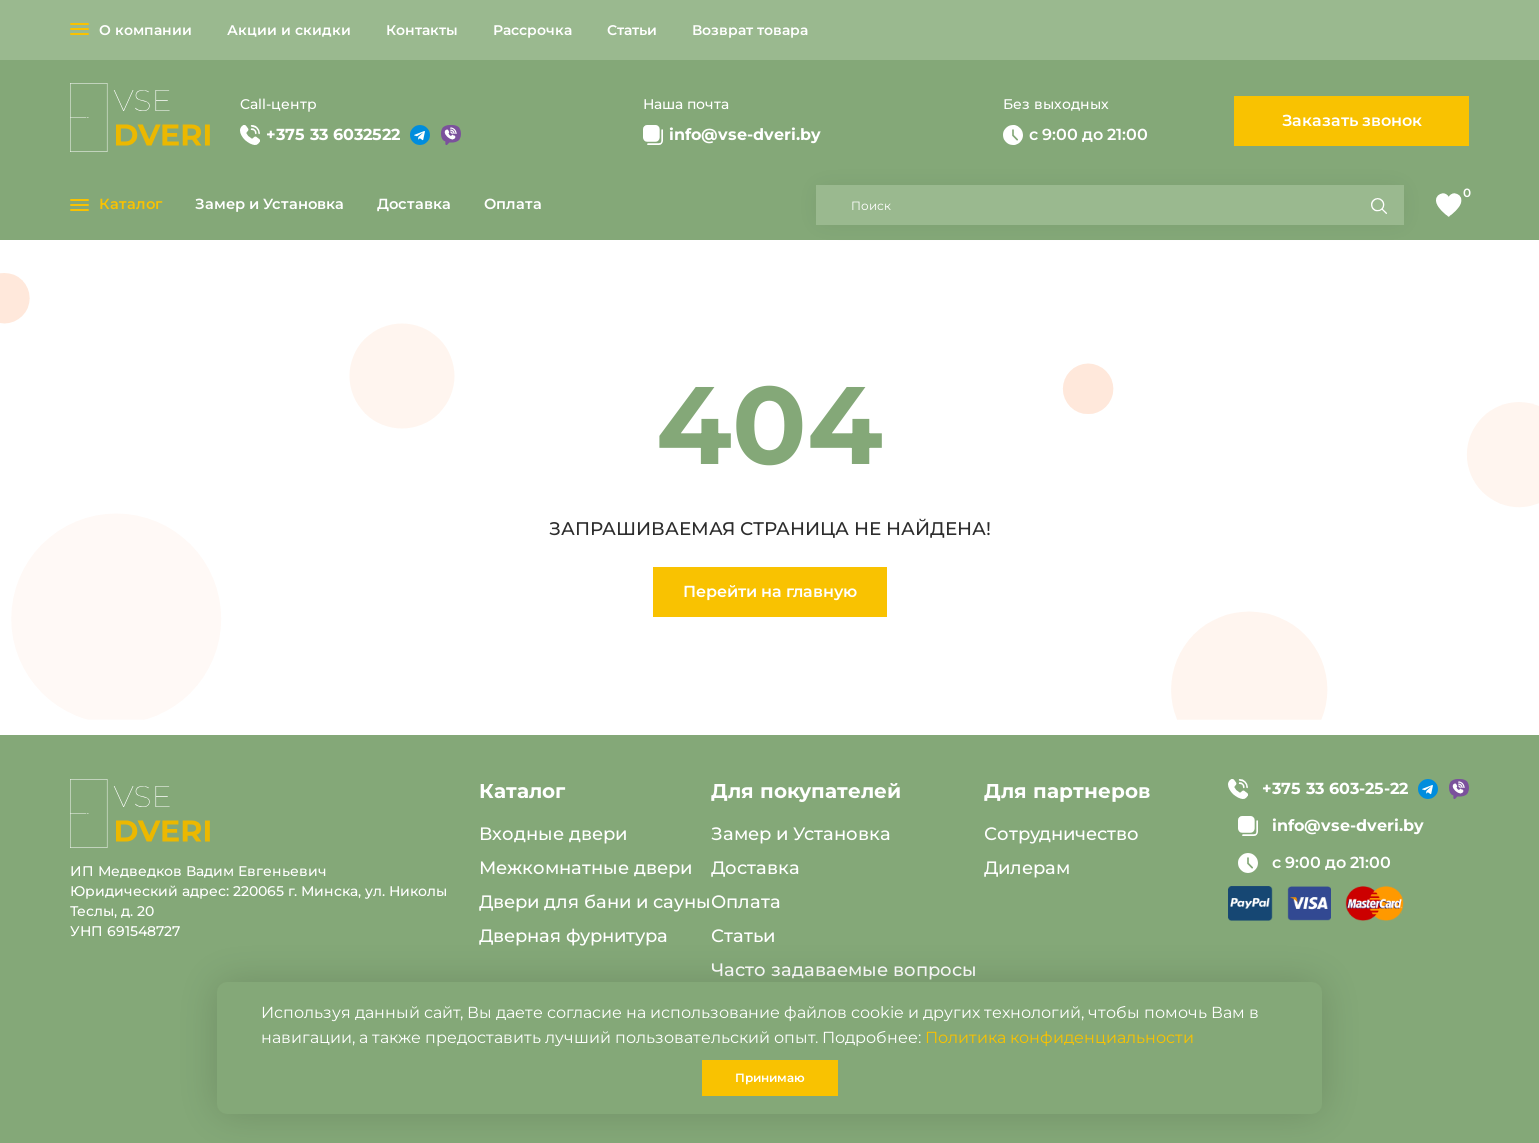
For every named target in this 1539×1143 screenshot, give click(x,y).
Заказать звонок (1352, 120)
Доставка (414, 204)
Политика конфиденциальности (1059, 1037)
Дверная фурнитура (573, 936)
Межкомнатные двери (585, 868)
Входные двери (553, 834)
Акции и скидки (289, 30)
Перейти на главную (770, 591)
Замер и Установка (269, 204)
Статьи (632, 30)
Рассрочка (532, 30)
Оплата (513, 204)
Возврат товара (750, 30)
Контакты (422, 30)
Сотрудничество (1061, 834)
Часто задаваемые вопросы (844, 970)
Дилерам (1027, 868)
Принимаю (770, 1077)
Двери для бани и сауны (595, 902)
